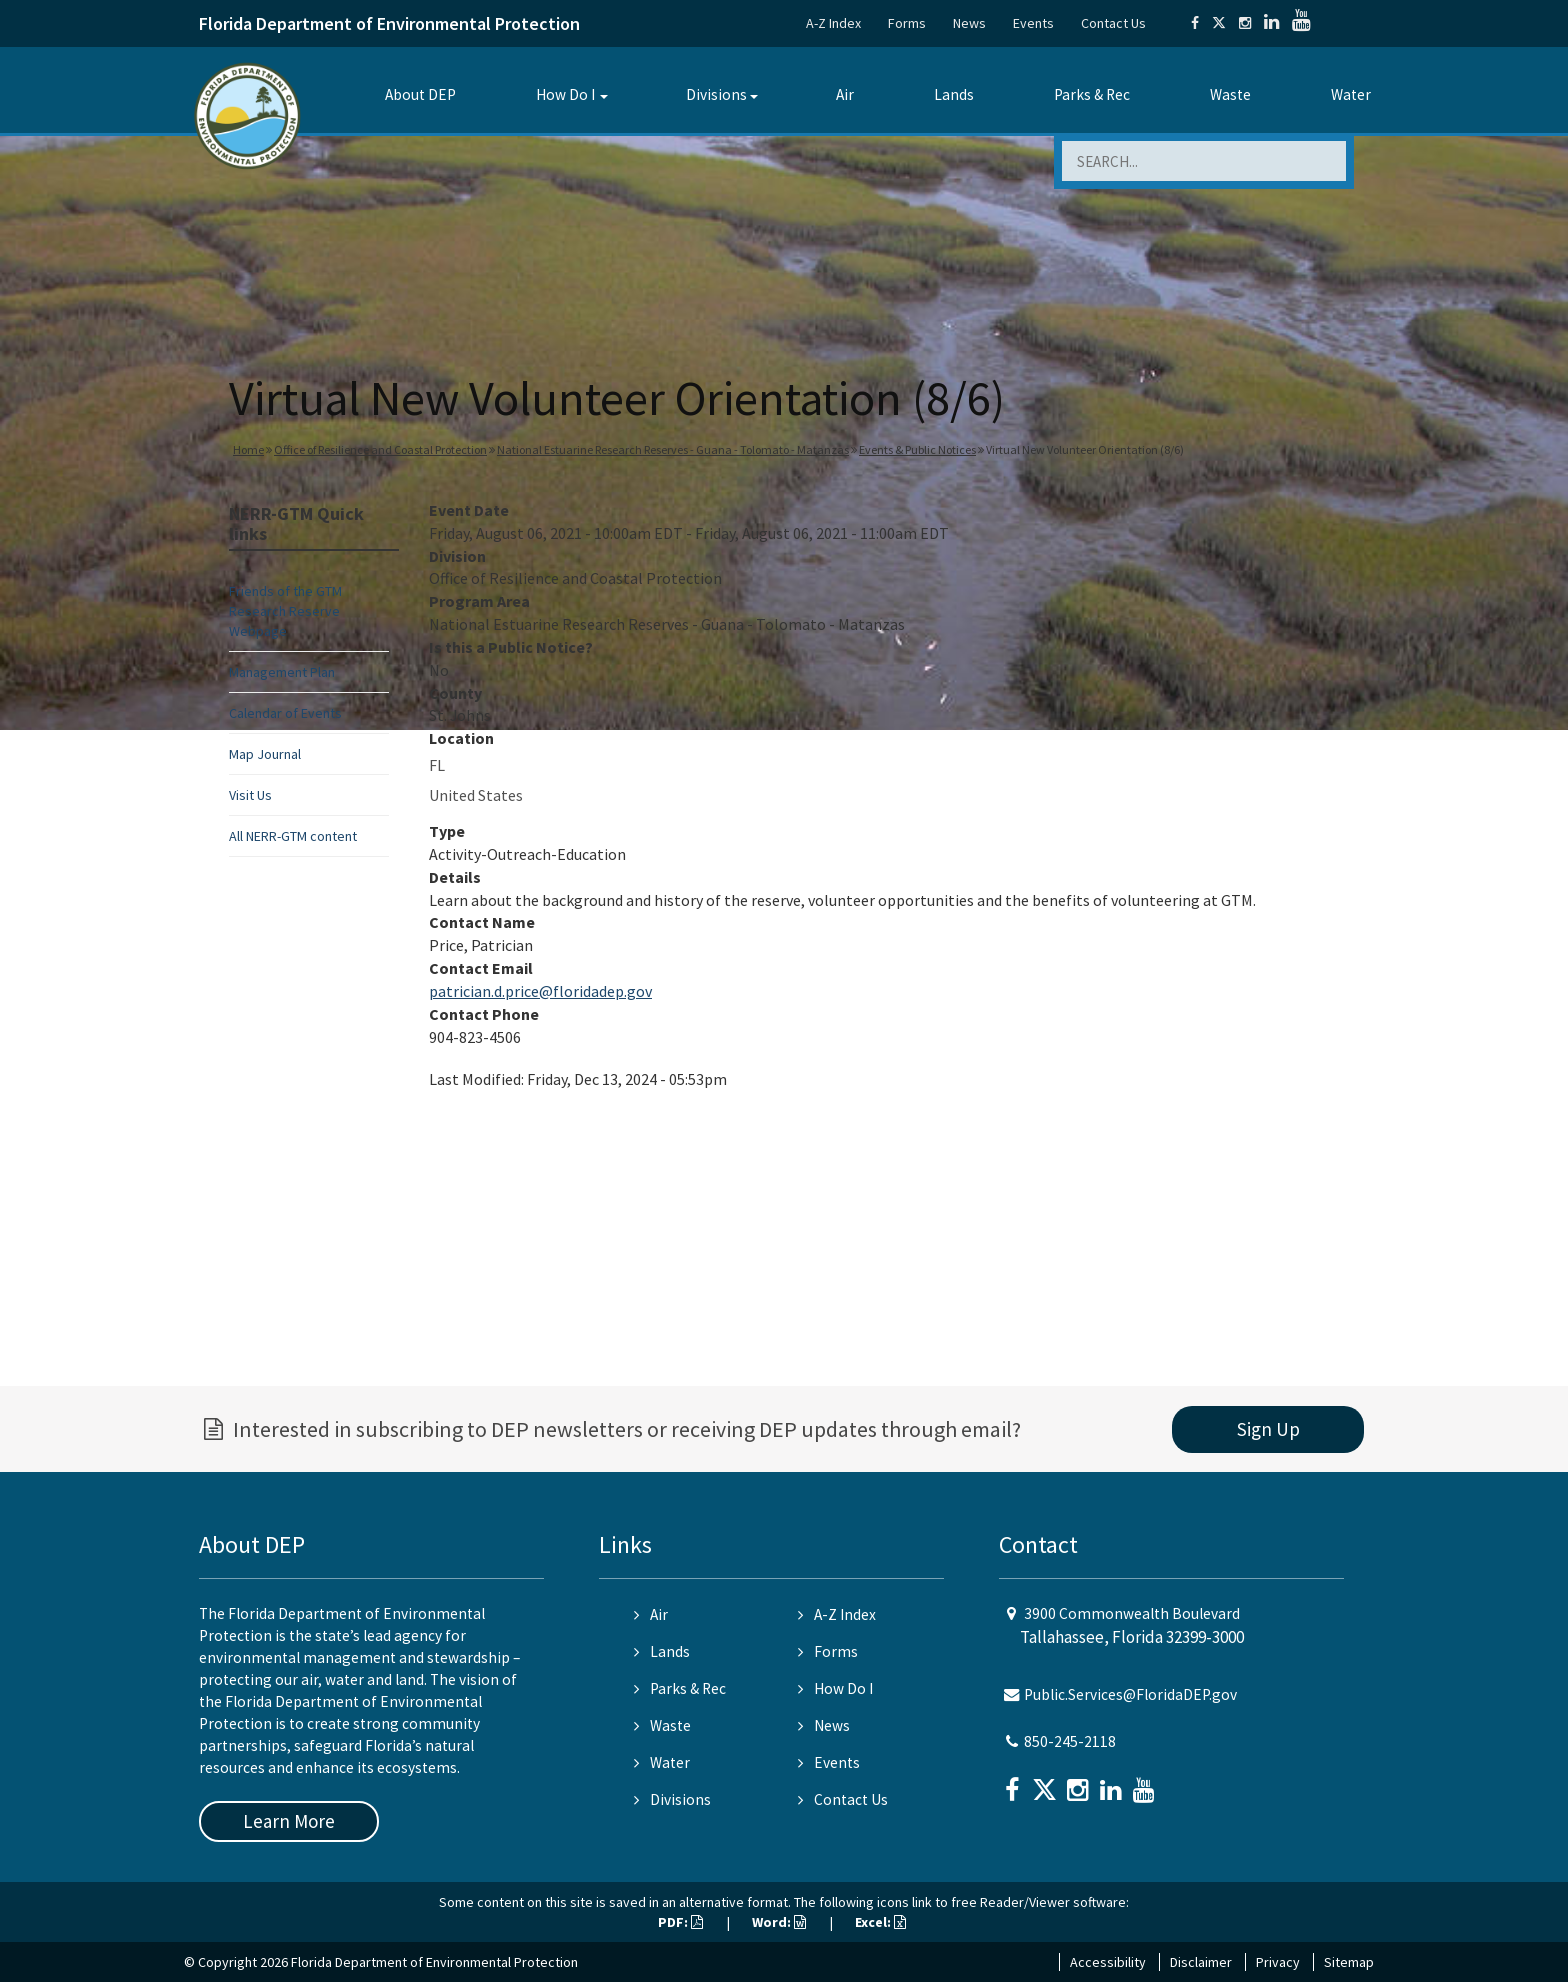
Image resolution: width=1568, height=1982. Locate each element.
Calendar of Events (285, 713)
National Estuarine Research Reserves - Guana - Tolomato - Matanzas (673, 449)
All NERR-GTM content (293, 836)
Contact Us (1113, 23)
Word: (779, 1922)
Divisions (716, 94)
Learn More (289, 1821)
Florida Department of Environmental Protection (389, 23)
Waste (1230, 94)
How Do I (565, 94)
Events (1033, 23)
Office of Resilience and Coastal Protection (380, 449)
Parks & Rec (1092, 94)
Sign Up (1268, 1429)
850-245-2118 (1070, 1741)
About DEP (420, 94)
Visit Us (250, 795)
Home (248, 449)
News (969, 23)
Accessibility (1108, 1962)
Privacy (1278, 1962)
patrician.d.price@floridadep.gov (540, 991)
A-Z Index (833, 23)
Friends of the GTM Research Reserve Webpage (285, 611)
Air (845, 94)
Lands (954, 94)
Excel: (880, 1922)
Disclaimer (1201, 1962)
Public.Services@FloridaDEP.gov (1130, 1694)
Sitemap (1349, 1962)
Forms (907, 23)
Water (1351, 94)
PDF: (680, 1922)
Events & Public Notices (917, 449)
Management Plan (282, 672)
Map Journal (265, 754)
